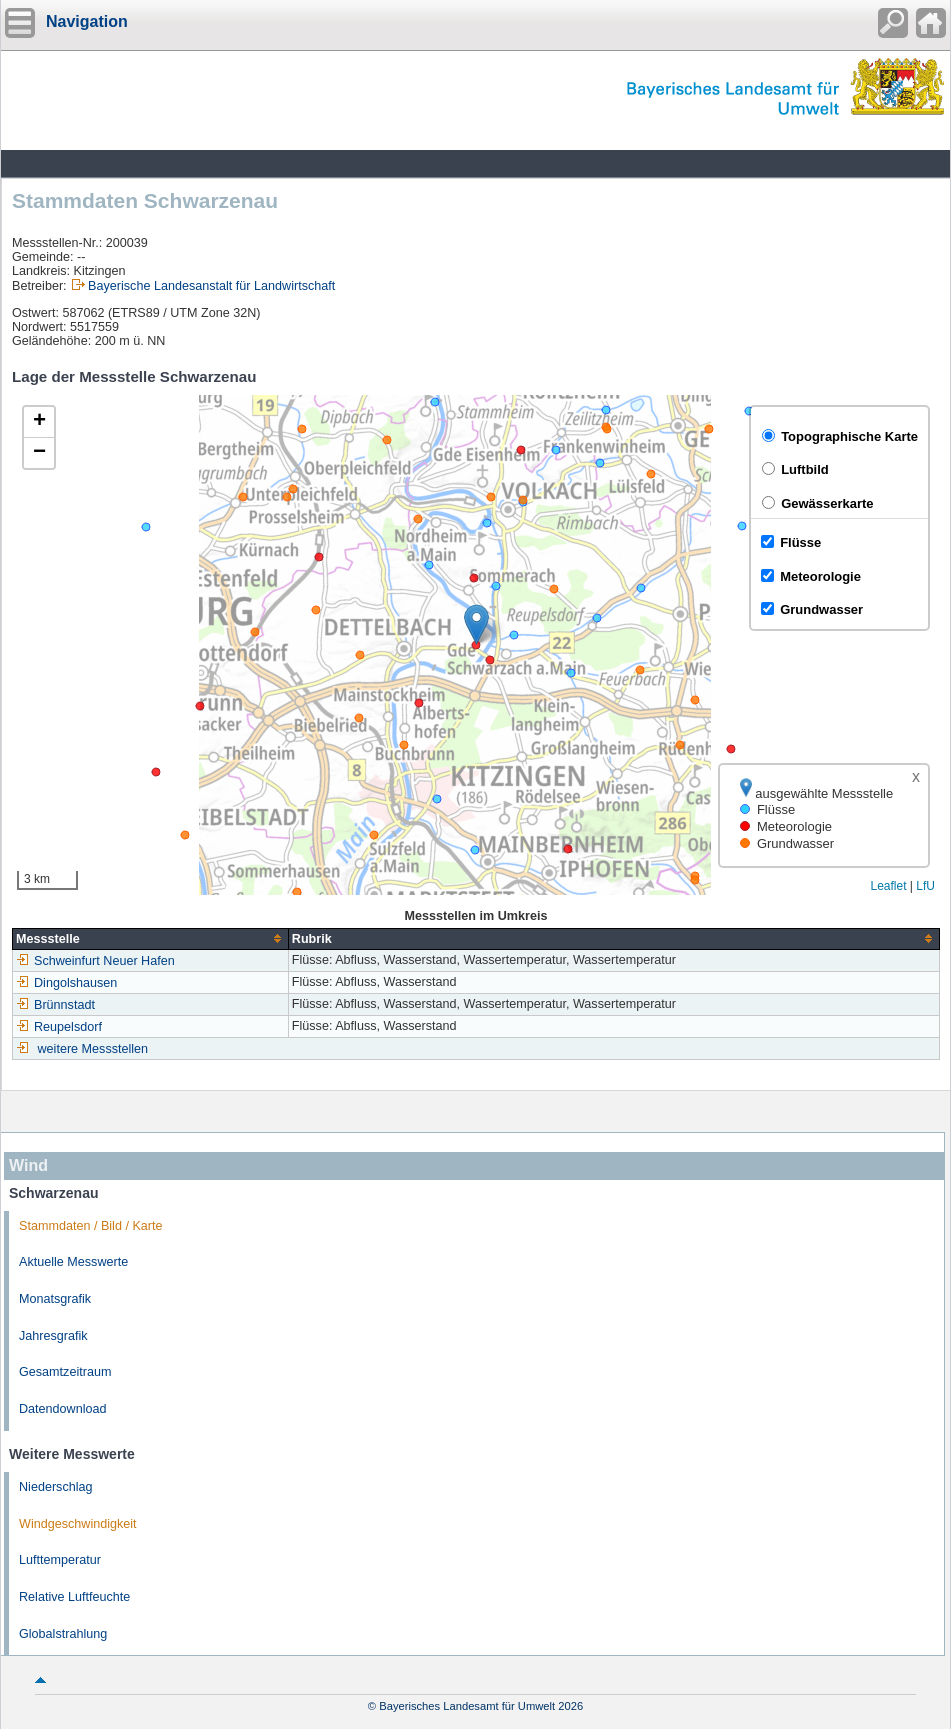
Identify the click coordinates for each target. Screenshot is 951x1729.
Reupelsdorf (59, 1027)
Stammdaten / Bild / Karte (91, 1226)
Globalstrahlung (63, 1634)
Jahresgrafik (53, 1336)
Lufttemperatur (60, 1560)
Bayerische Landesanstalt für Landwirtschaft (211, 286)
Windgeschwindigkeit (78, 1524)
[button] (476, 624)
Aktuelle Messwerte (73, 1262)
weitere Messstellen (93, 1049)
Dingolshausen (66, 983)
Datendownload (63, 1409)
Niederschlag (56, 1487)
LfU (925, 886)
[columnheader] (151, 938)
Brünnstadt (55, 1005)
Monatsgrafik (55, 1299)
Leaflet (888, 886)
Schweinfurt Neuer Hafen (95, 961)
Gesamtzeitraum (65, 1372)
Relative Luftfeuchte (74, 1597)
